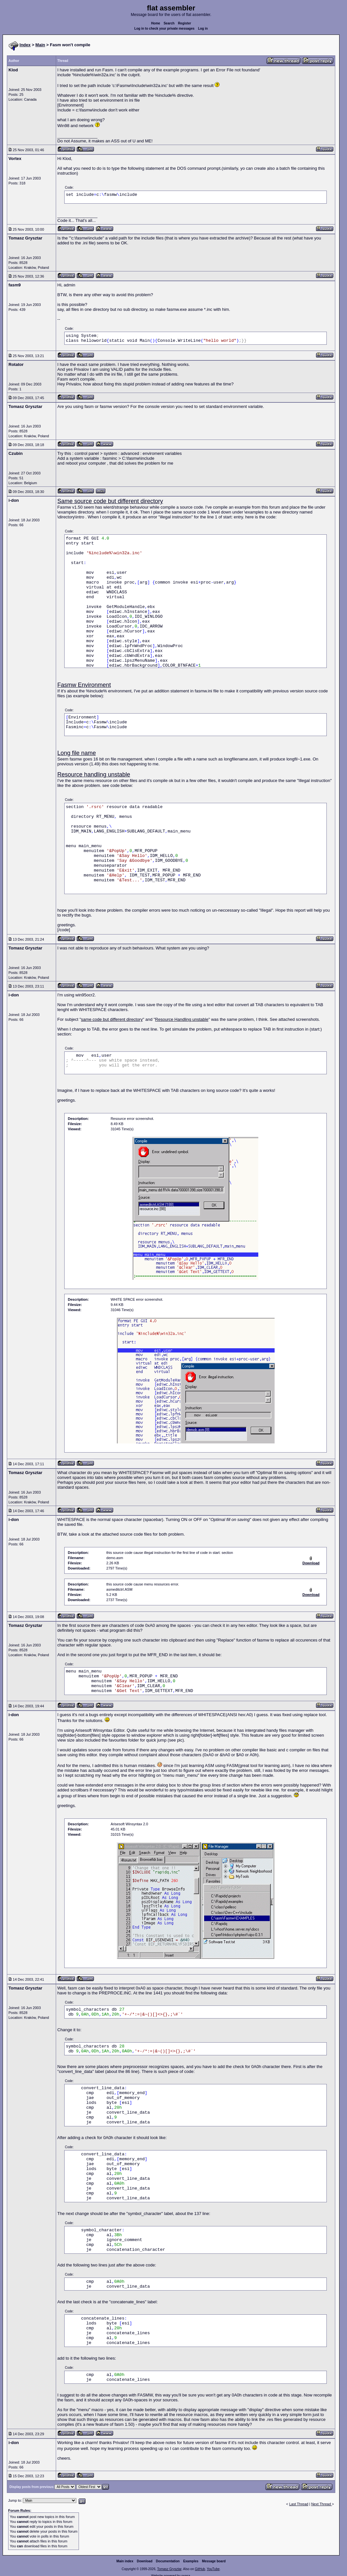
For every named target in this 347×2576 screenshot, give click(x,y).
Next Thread (321, 2504)
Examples (191, 2561)
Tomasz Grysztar (169, 2569)
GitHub (200, 2569)
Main (40, 44)
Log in (203, 28)
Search (169, 23)
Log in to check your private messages (164, 28)
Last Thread (299, 2504)
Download (145, 2561)
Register (184, 23)
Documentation (168, 2561)
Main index (124, 2561)
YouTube (213, 2569)
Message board (214, 2561)
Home (155, 23)
